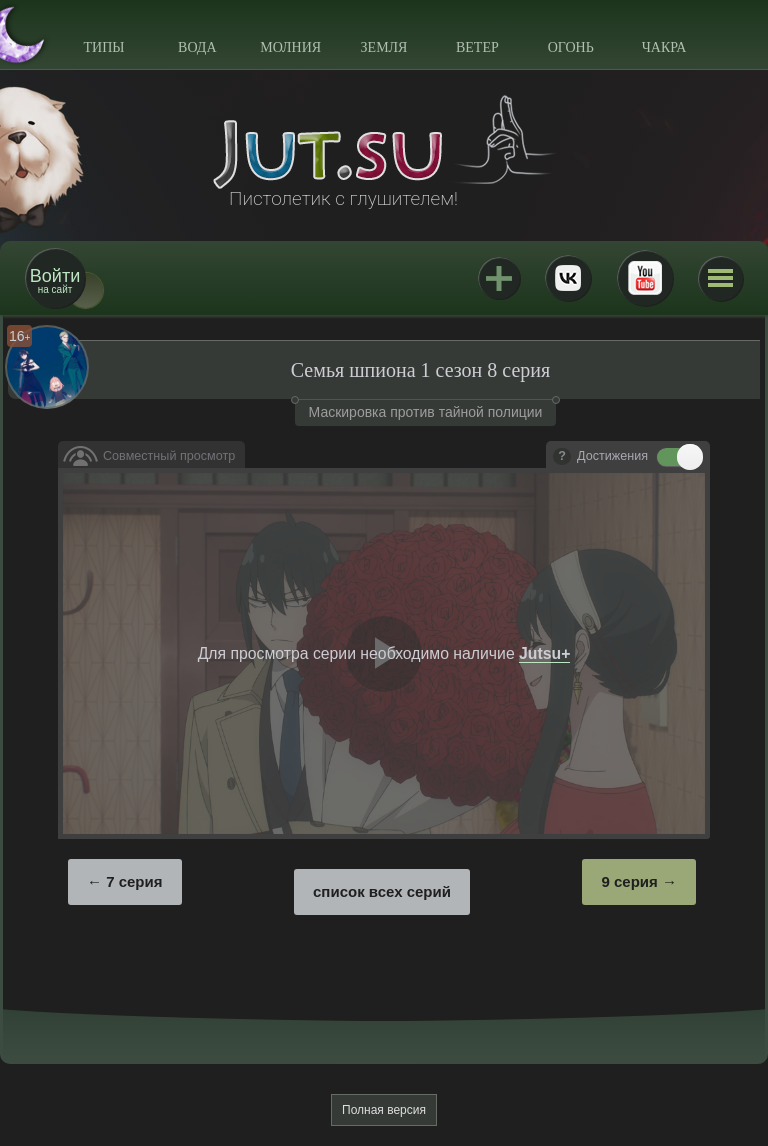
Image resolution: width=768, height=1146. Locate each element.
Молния (290, 47)
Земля (384, 47)
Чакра (664, 47)
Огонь (571, 47)
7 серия (134, 881)
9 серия (629, 881)
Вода (197, 47)
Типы (103, 47)
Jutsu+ (499, 278)
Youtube (645, 278)
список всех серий (382, 891)
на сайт (55, 280)
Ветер (477, 47)
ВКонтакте (568, 278)
